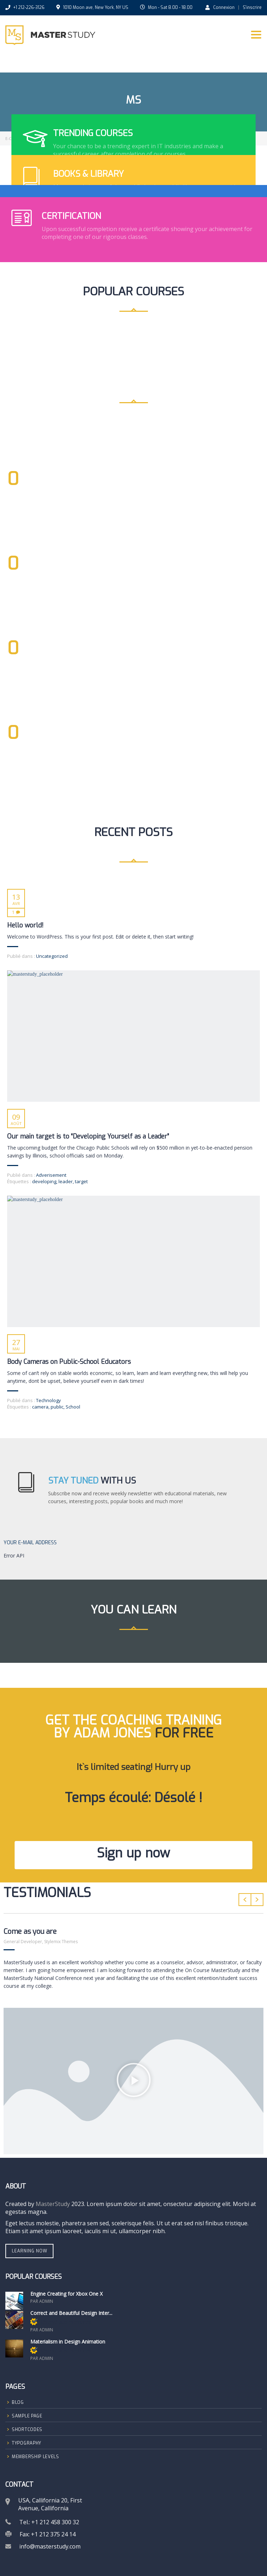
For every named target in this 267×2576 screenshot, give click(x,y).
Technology (48, 1400)
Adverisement (51, 1175)
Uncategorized (52, 956)
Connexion (220, 7)
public (57, 1407)
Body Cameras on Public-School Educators (69, 1362)
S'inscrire (252, 7)
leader (65, 1181)
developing (44, 1181)
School (73, 1407)
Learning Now (29, 2251)
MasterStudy (53, 2204)
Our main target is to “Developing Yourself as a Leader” (88, 1136)
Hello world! (25, 925)
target (81, 1181)
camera (40, 1407)
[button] (134, 2081)
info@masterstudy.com (50, 2546)
